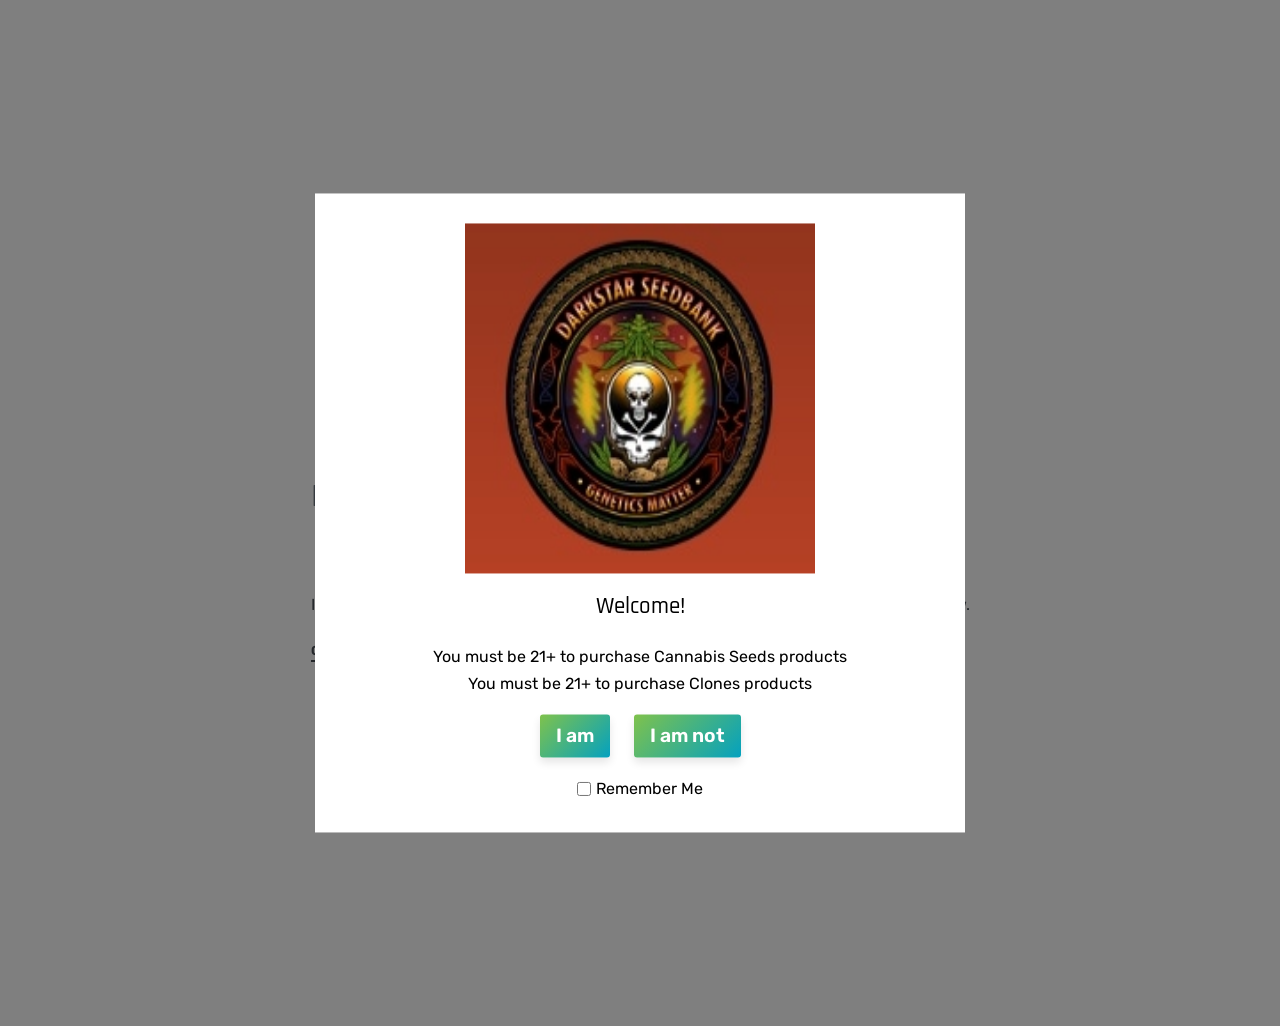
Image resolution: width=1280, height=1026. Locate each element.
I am (575, 735)
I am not (687, 735)
